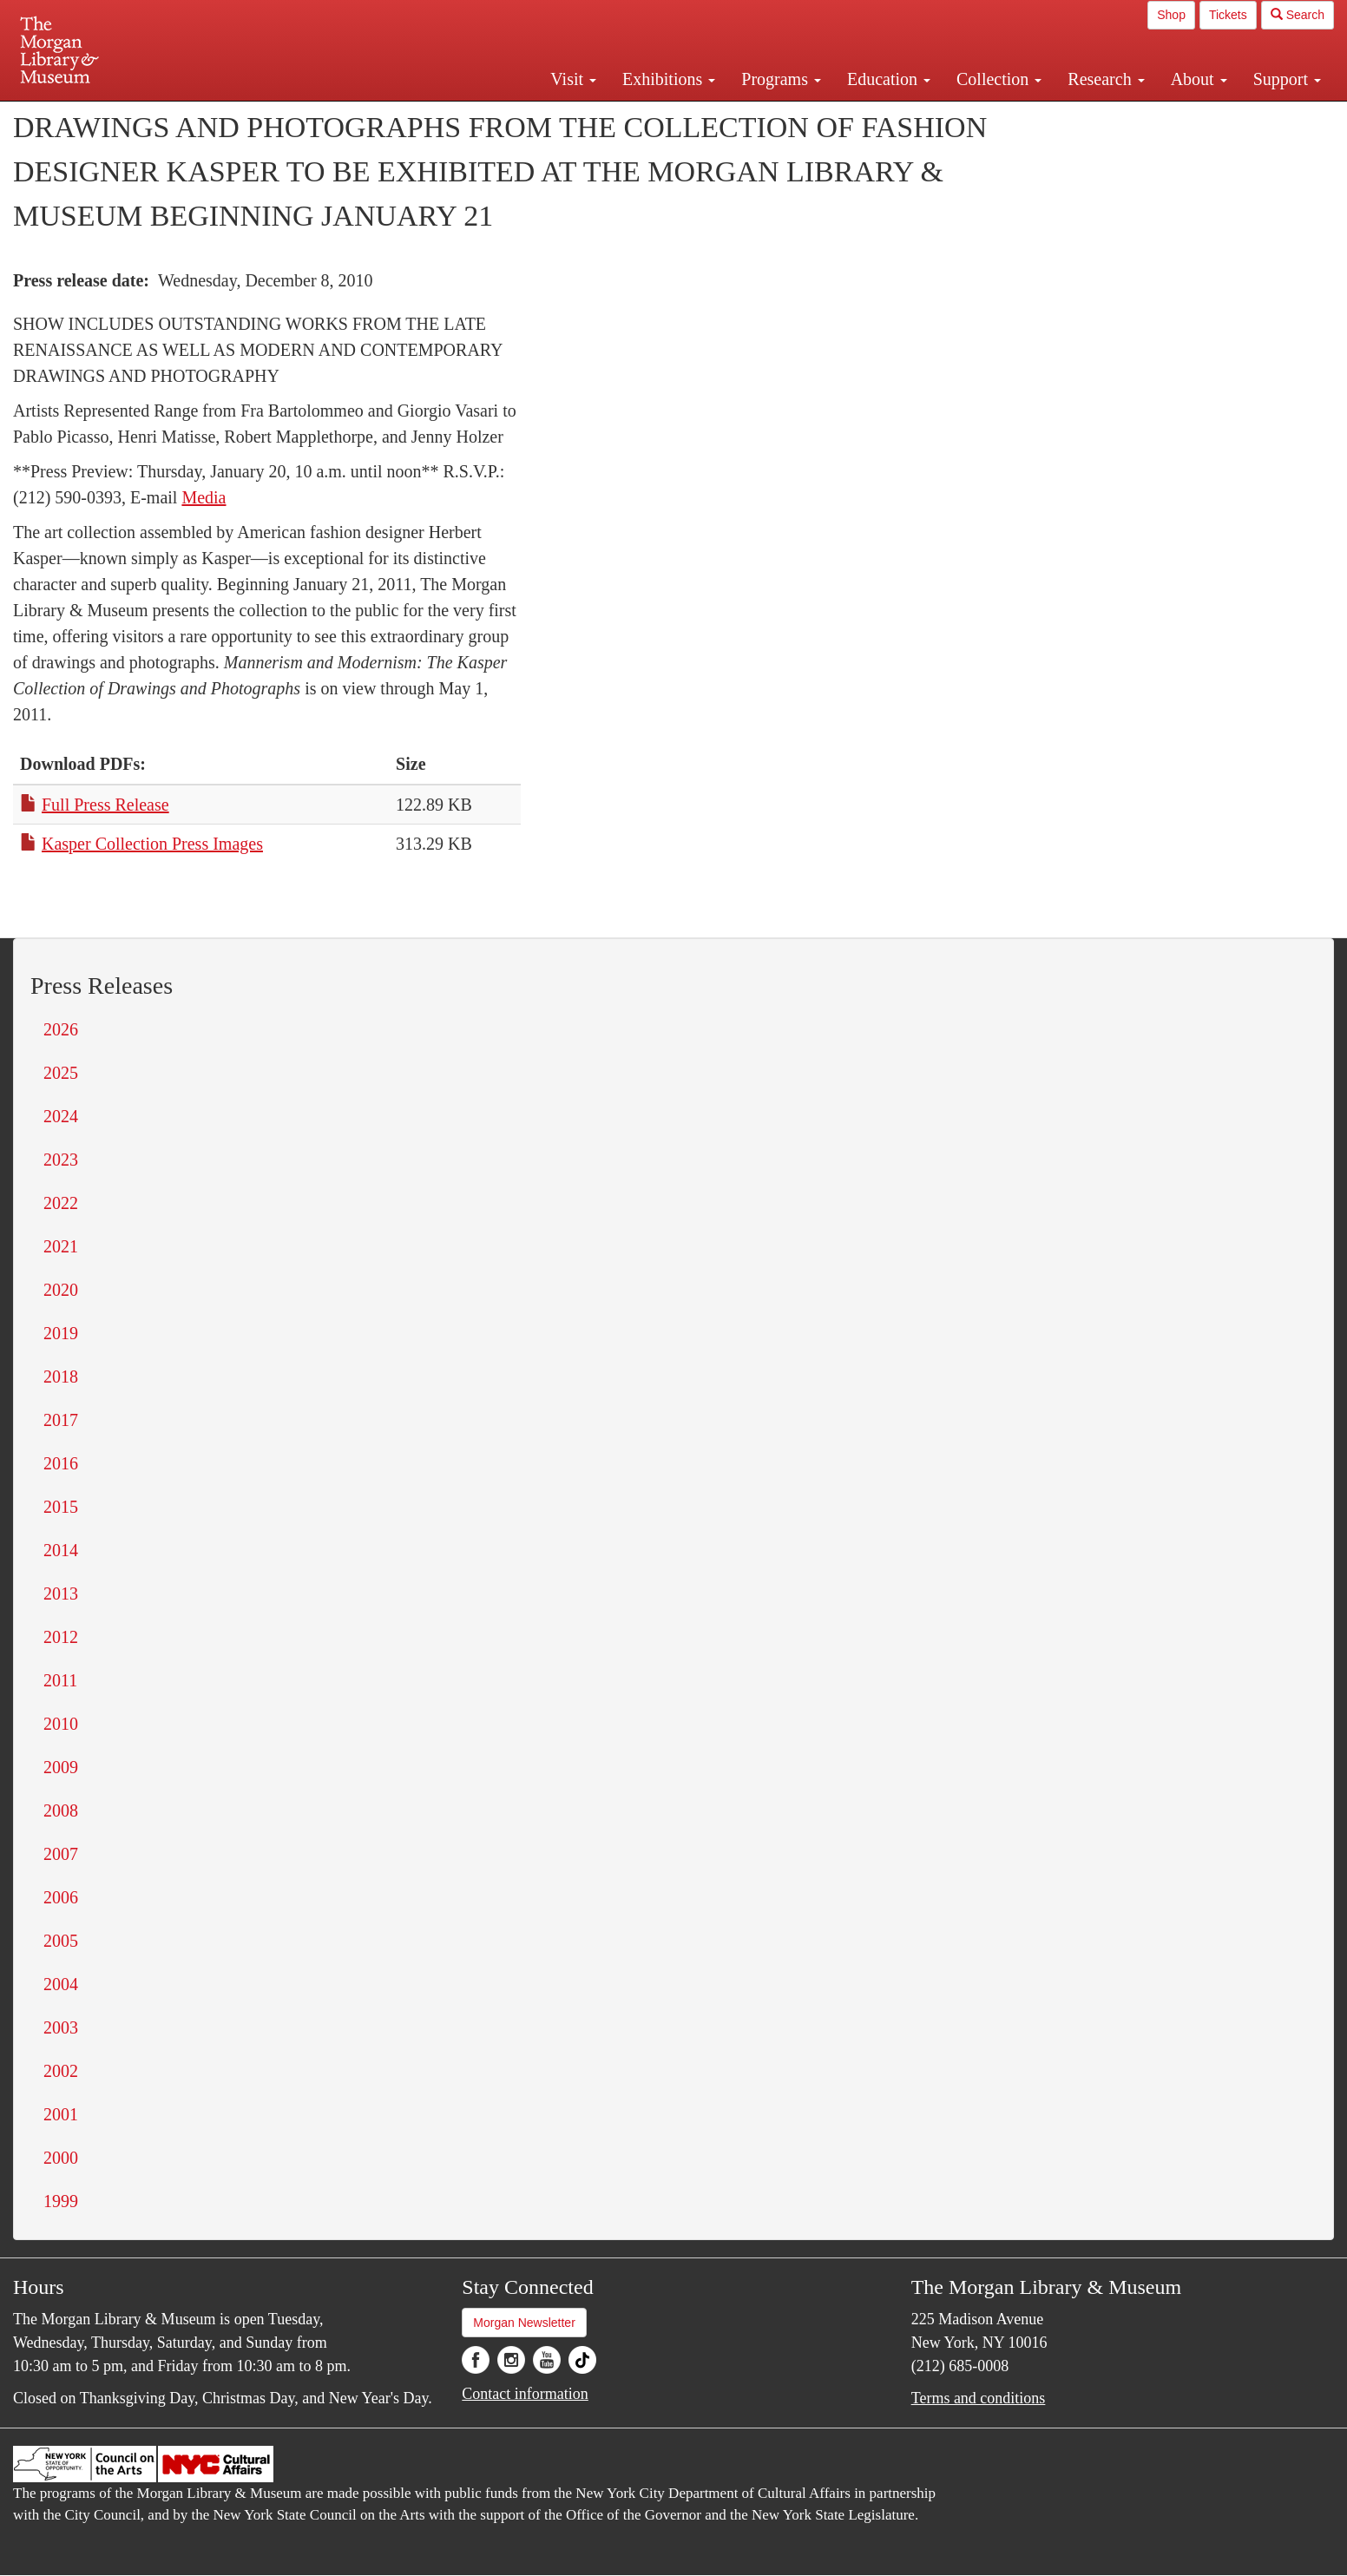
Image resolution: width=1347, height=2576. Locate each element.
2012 (60, 1636)
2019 (60, 1333)
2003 (60, 2027)
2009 (60, 1767)
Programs (781, 79)
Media (203, 497)
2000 (60, 2157)
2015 (60, 1506)
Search (1297, 15)
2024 (60, 1116)
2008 (60, 1810)
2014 (60, 1550)
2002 (60, 2070)
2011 (60, 1680)
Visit (573, 79)
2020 (60, 1289)
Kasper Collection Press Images (152, 843)
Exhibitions (668, 79)
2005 (60, 1940)
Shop (1171, 15)
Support (1287, 79)
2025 (60, 1072)
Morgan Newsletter (524, 2323)
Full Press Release (105, 804)
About (1199, 79)
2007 (60, 1853)
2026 (60, 1029)
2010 (60, 1723)
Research (1106, 79)
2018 (60, 1376)
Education (888, 79)
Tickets (1228, 15)
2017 (60, 1419)
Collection (998, 79)
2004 (60, 1984)
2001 (60, 2114)
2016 (60, 1463)
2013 (60, 1593)
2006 (60, 1897)
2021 (60, 1246)
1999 (60, 2201)
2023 (60, 1159)
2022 (60, 1202)
